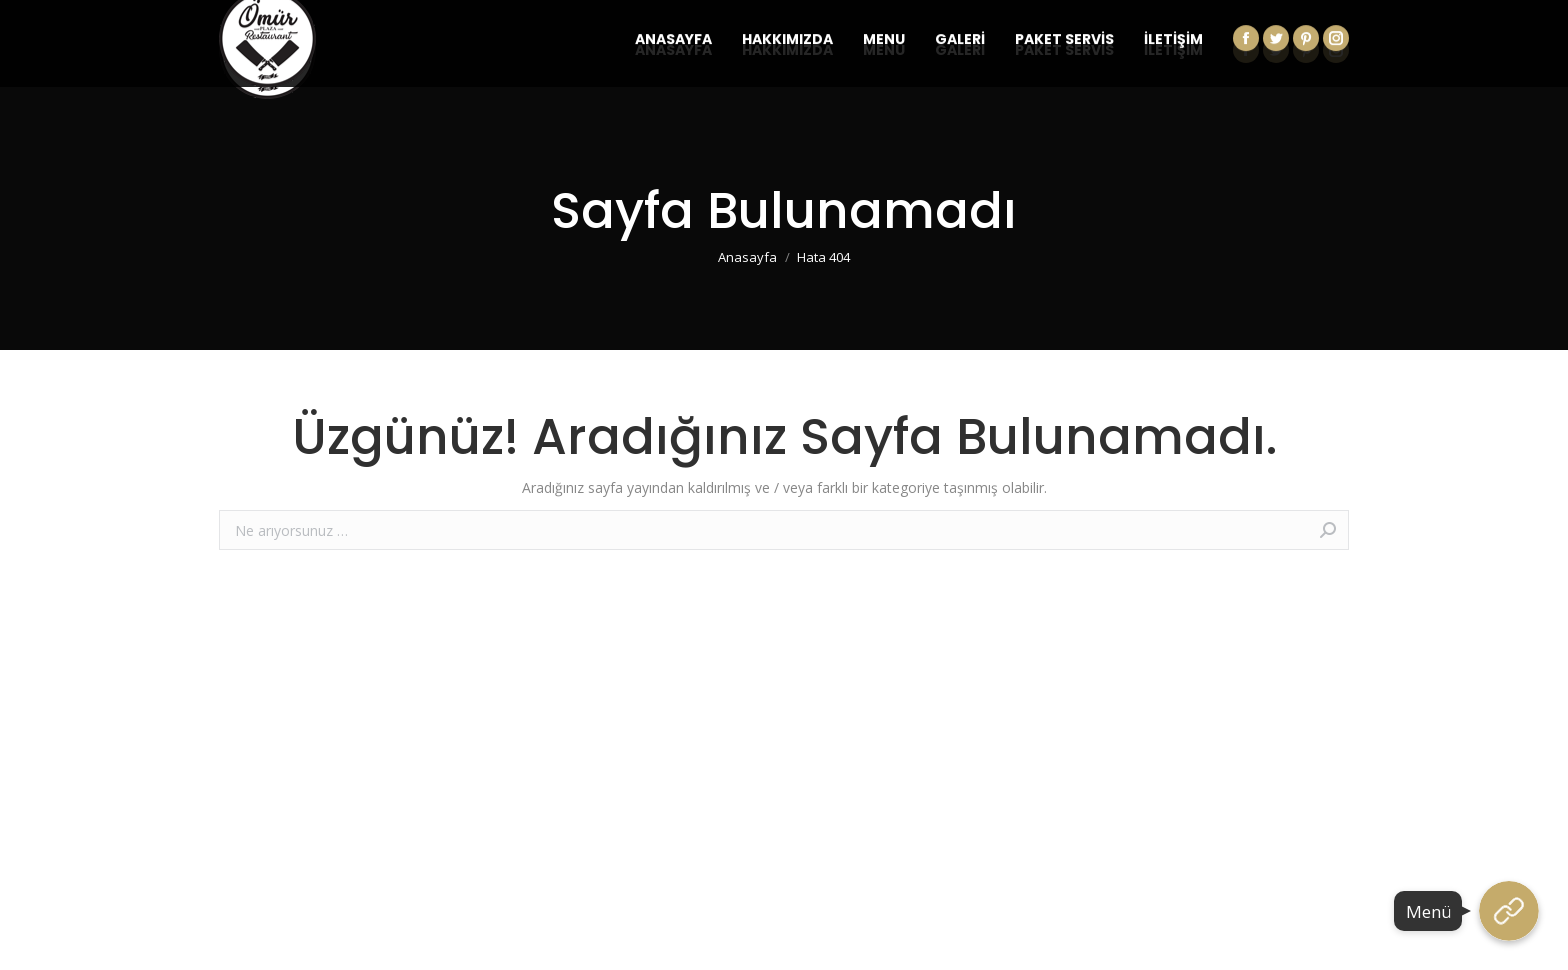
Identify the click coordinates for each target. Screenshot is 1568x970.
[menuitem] (673, 50)
